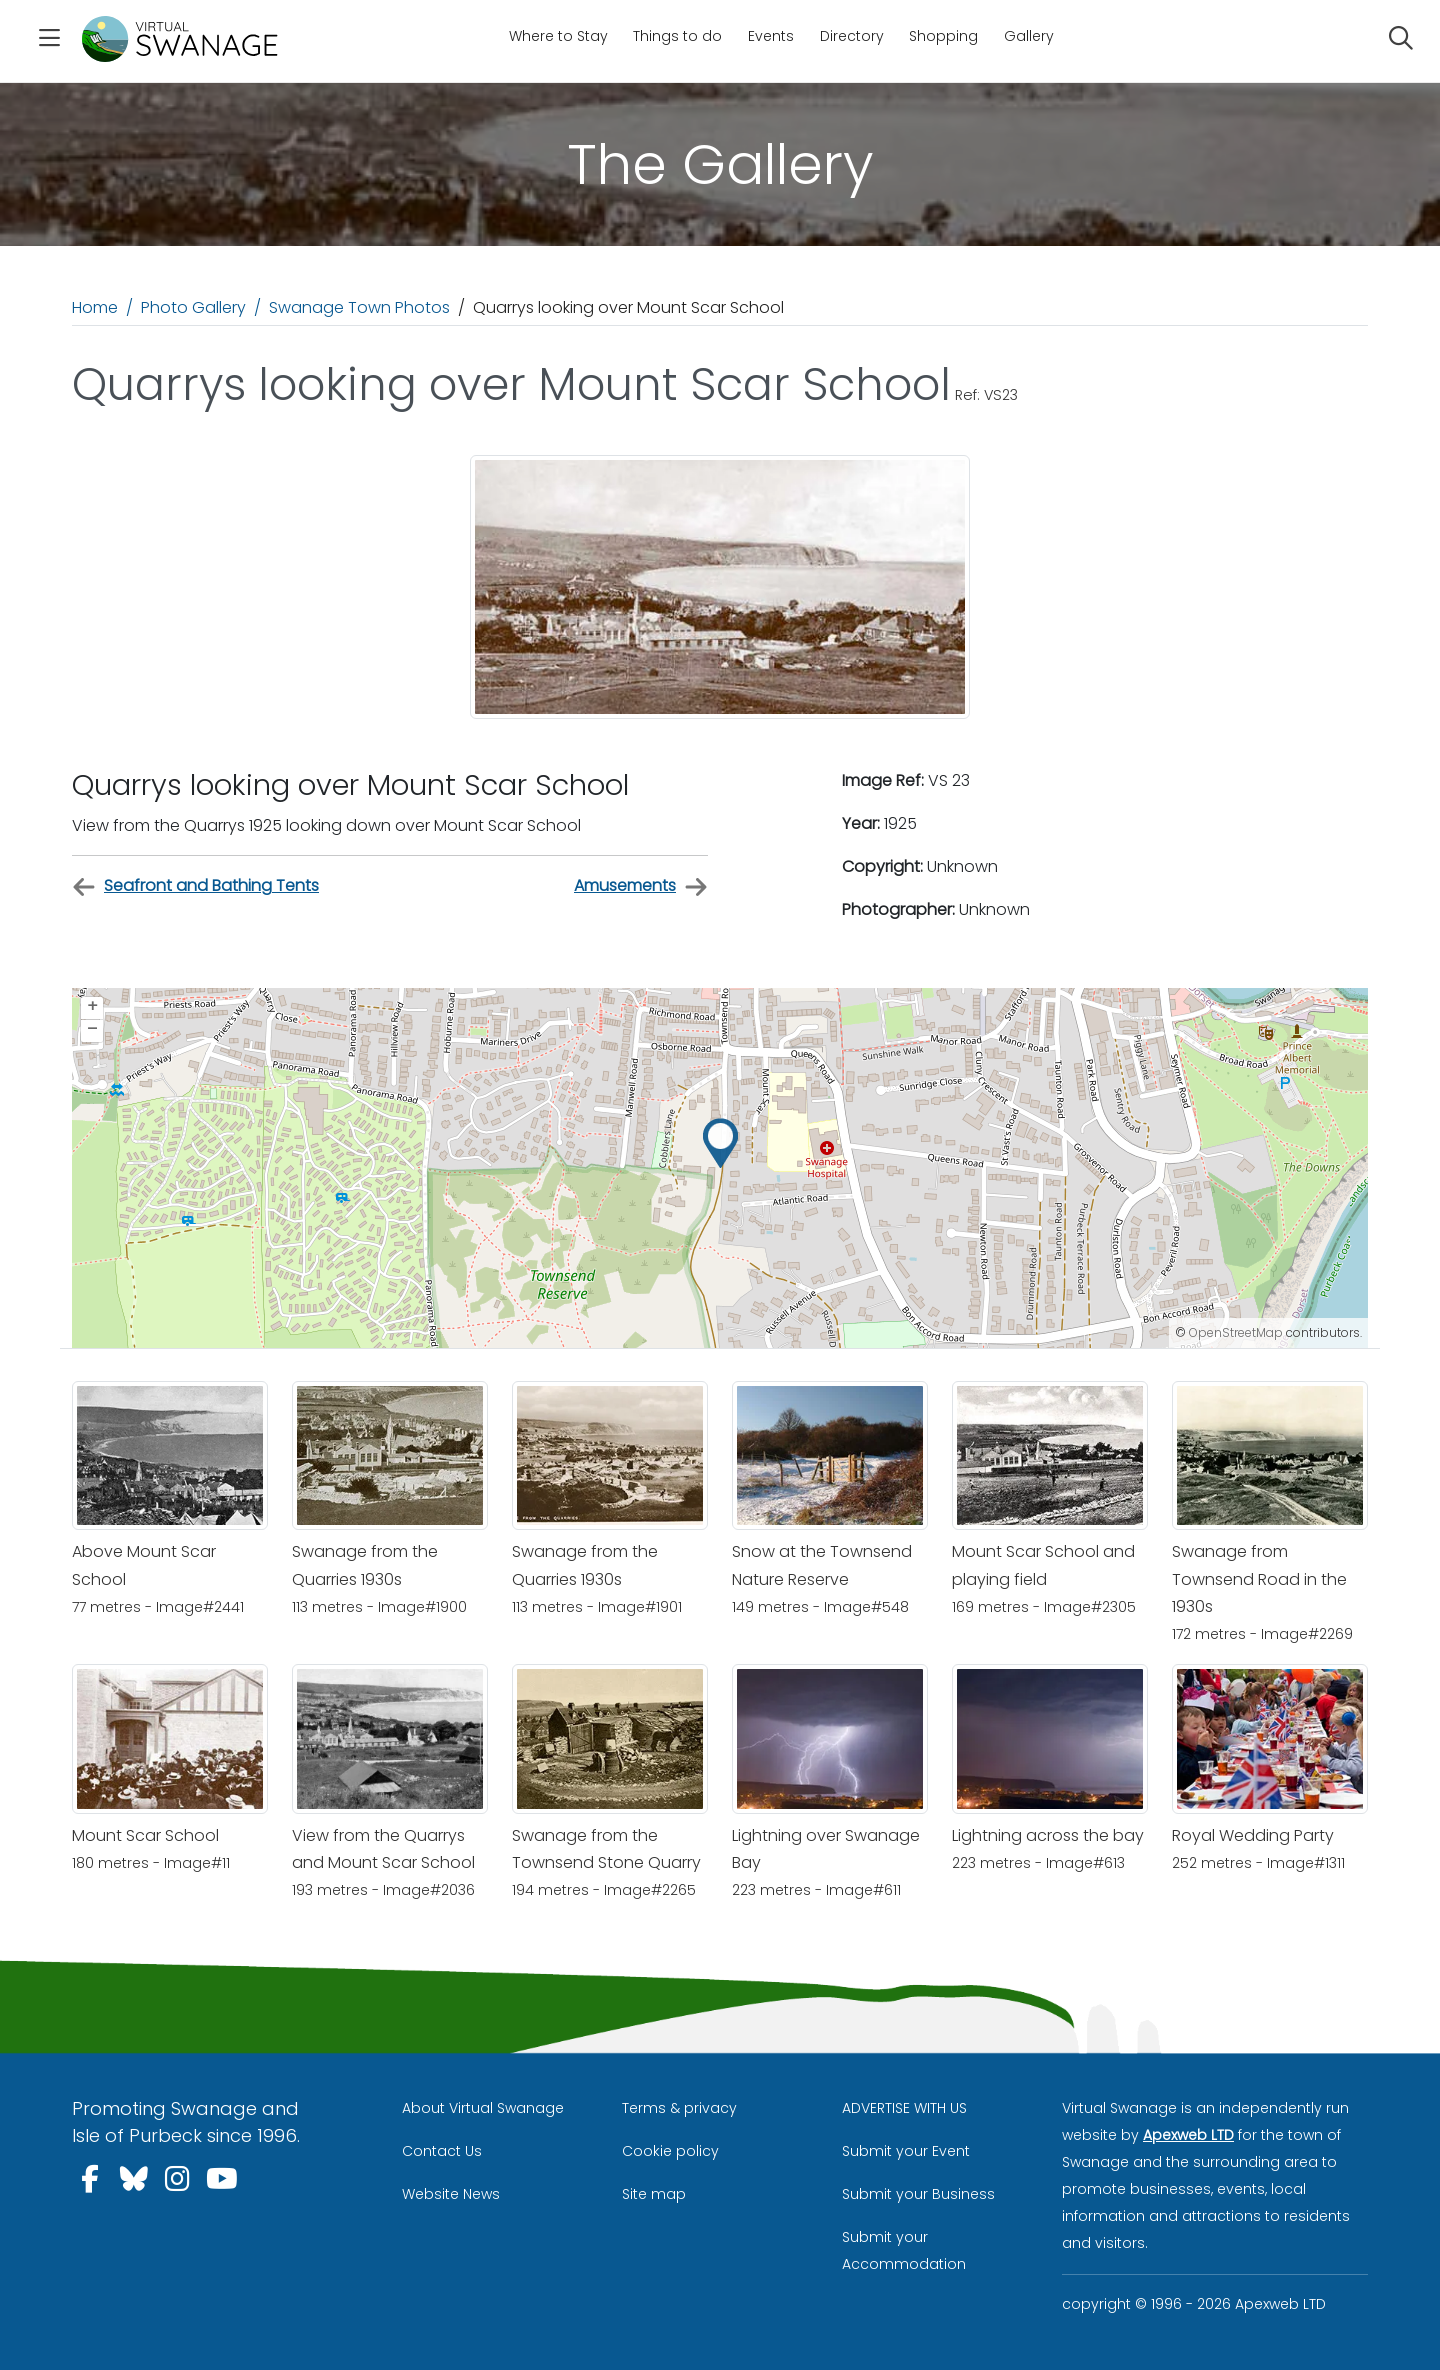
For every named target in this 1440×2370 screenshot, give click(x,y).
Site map (654, 2194)
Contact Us (442, 2151)
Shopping (943, 36)
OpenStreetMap (1236, 1332)
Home (95, 307)
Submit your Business (918, 2194)
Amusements (641, 886)
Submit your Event (906, 2151)
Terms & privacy (679, 2108)
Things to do (677, 36)
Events (771, 36)
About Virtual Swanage (483, 2108)
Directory (852, 36)
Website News (451, 2194)
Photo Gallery (193, 307)
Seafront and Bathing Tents (195, 886)
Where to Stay (558, 36)
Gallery (1029, 36)
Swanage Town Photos (359, 307)
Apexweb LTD (1188, 2135)
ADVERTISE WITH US (904, 2108)
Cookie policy (670, 2151)
